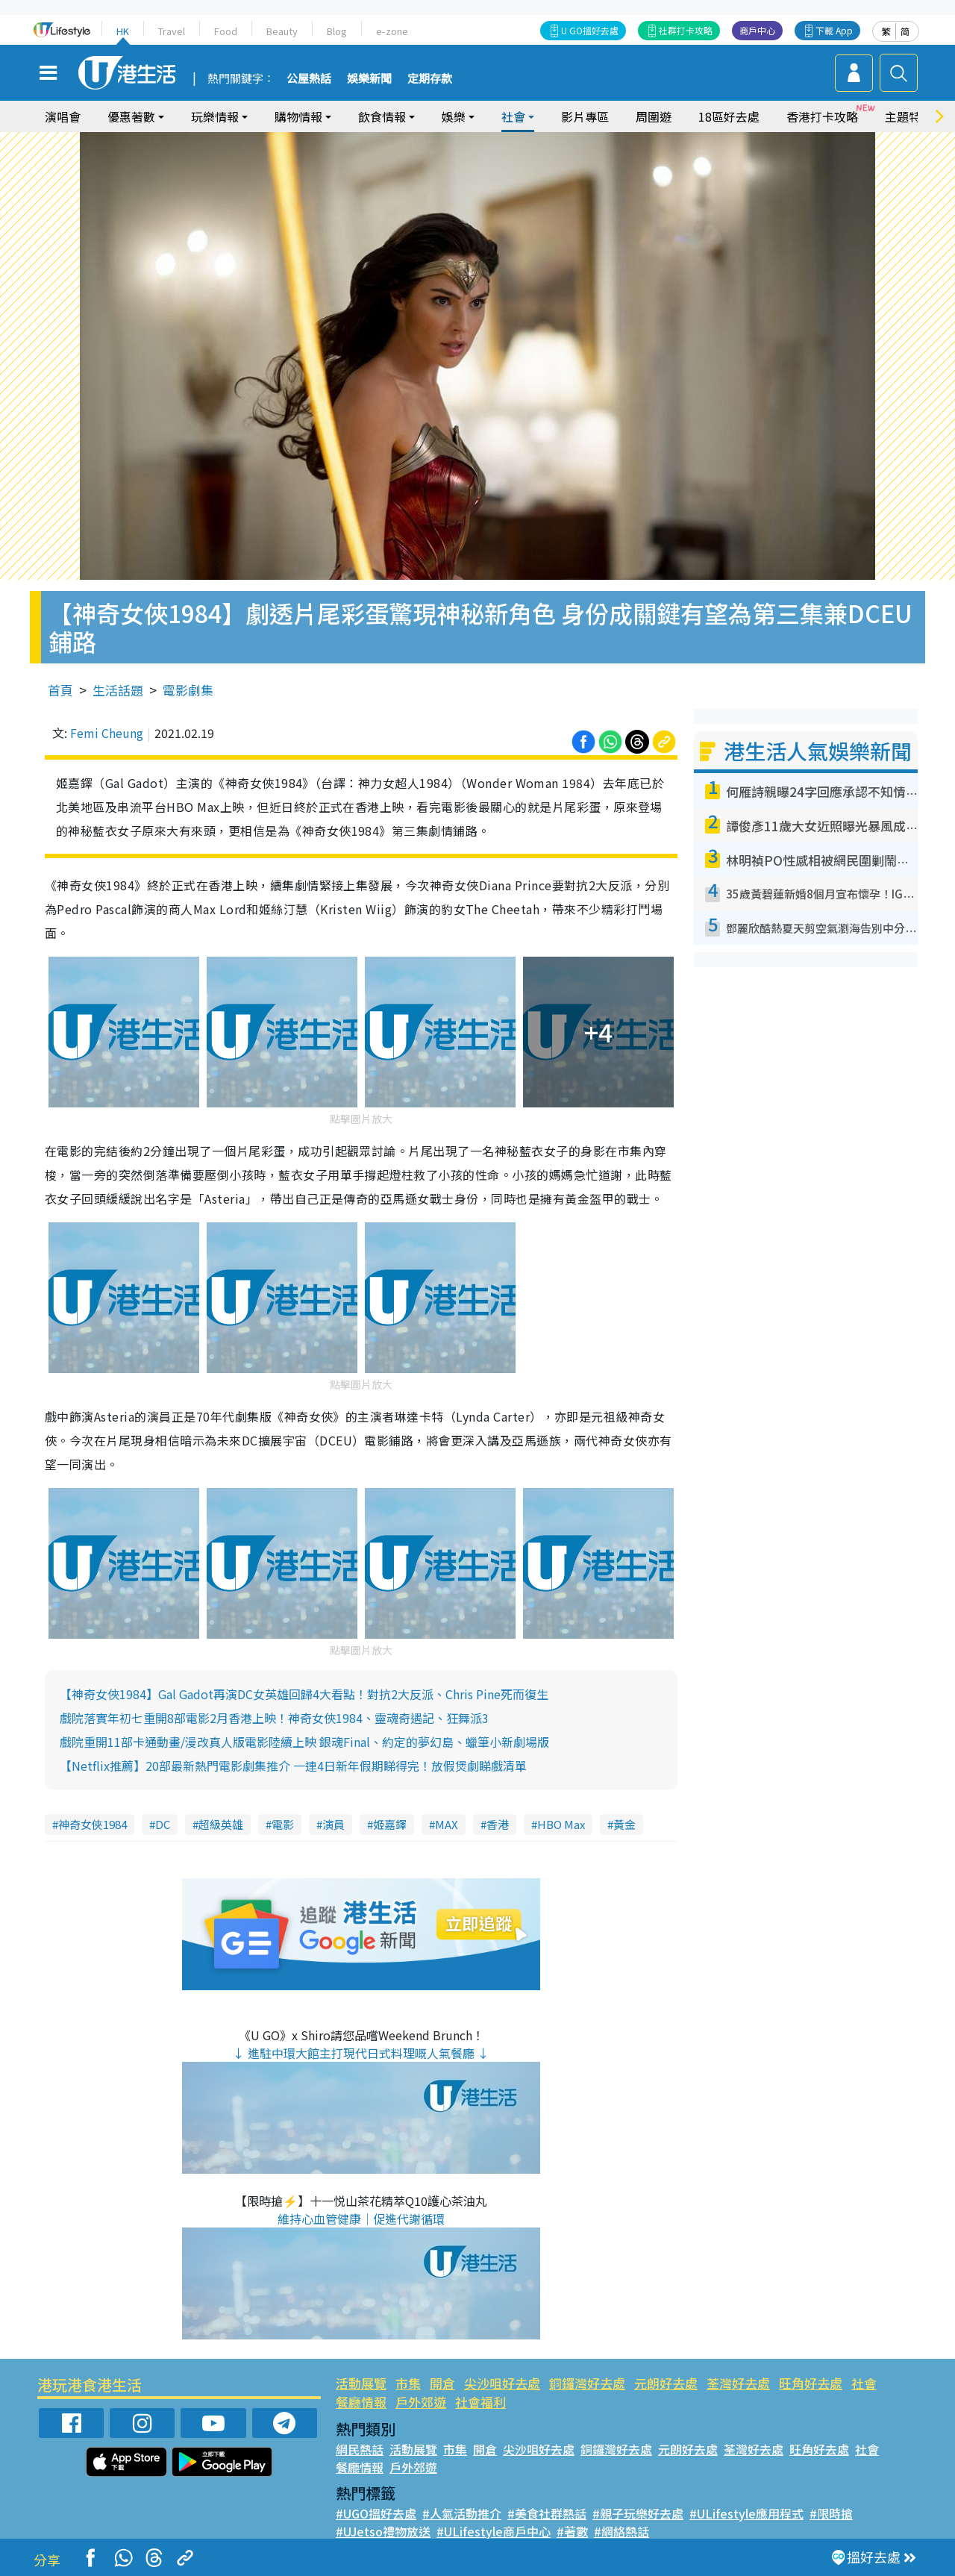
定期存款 (429, 79)
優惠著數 (131, 116)
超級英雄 (220, 1824)
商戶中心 (757, 30)
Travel (171, 31)
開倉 (442, 2383)
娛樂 (454, 116)
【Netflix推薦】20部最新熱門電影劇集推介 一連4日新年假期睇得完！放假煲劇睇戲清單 (293, 1766)
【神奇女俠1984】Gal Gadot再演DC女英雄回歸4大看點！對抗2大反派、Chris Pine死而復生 (304, 1694)
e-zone (392, 31)
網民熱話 (359, 2449)
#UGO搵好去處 (376, 2513)
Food (225, 31)
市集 (408, 2383)
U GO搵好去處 (590, 30)
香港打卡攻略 (822, 116)
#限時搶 (831, 2513)
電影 (283, 1824)
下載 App (834, 30)
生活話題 (118, 690)
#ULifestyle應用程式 (746, 2513)
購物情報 (298, 116)
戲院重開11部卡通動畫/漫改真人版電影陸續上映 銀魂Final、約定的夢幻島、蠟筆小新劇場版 (304, 1742)
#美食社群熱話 (546, 2513)
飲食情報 (382, 116)
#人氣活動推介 (461, 2513)
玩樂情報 (215, 116)
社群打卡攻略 (686, 30)
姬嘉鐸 (390, 1824)
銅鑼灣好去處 (587, 2383)
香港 (497, 1824)
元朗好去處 (666, 2383)
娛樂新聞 (369, 79)
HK (122, 31)
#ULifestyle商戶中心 (493, 2531)
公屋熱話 (308, 79)
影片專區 (585, 116)
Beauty (282, 31)
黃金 (624, 1824)
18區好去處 (729, 116)
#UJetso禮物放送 (383, 2531)
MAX (446, 1824)
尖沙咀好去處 (502, 2383)
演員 (333, 1824)
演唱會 (63, 116)
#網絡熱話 (621, 2531)
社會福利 (480, 2401)
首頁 (60, 690)
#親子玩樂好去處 (637, 2513)
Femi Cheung (106, 733)
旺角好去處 (810, 2383)
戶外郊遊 (420, 2401)
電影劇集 (188, 690)
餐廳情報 (361, 2401)
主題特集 (909, 116)
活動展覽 (361, 2383)
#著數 (572, 2531)
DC (162, 1824)
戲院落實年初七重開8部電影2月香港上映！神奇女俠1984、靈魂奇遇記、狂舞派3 (274, 1718)
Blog (337, 31)
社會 (513, 116)
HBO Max (561, 1824)
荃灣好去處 (738, 2383)
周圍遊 (653, 116)
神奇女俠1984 (92, 1824)
